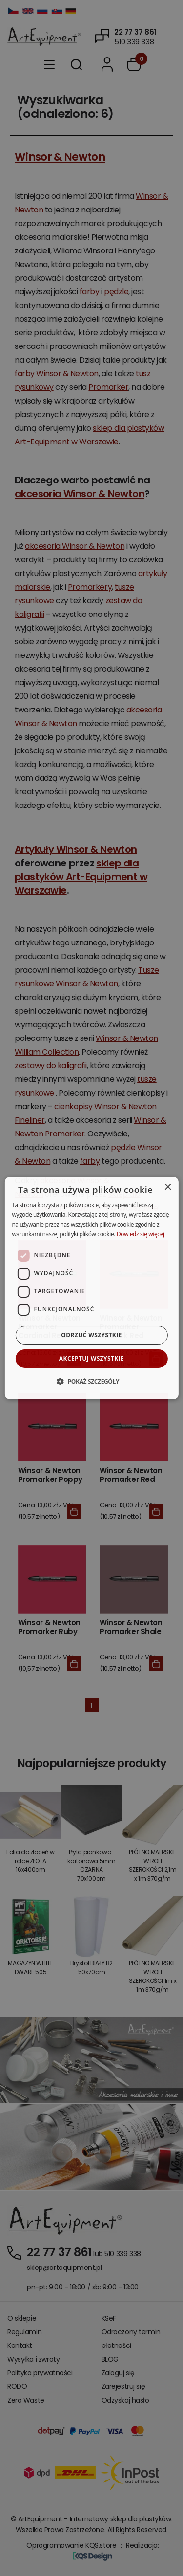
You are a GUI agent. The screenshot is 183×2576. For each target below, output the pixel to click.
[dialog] (91, 1288)
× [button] (167, 1187)
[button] (91, 1381)
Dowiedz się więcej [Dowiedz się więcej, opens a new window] (140, 1234)
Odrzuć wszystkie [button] (91, 1335)
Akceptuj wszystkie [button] (91, 1358)
